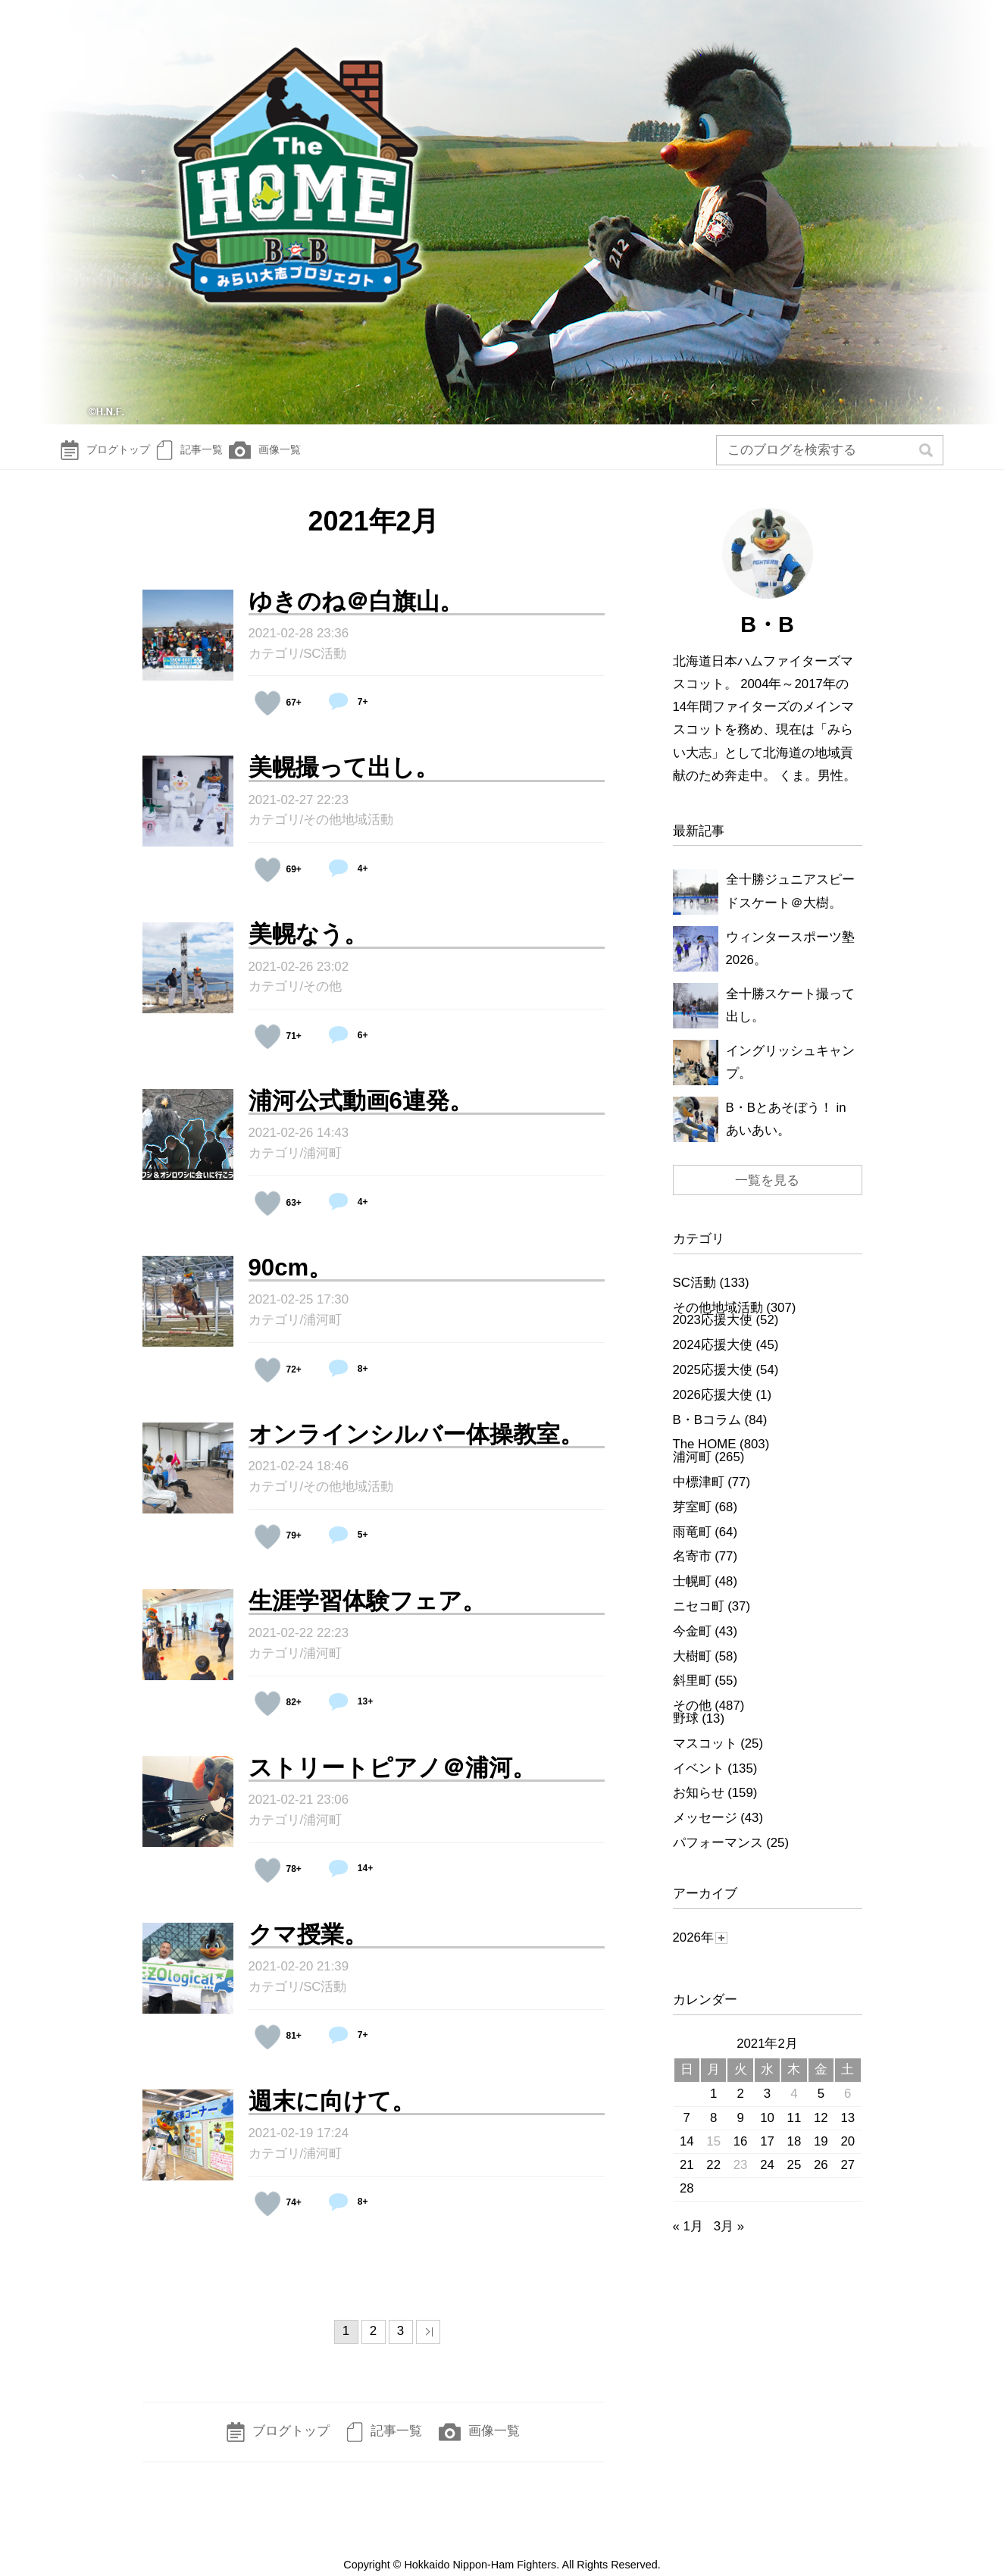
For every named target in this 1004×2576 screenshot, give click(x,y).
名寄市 (692, 1571)
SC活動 (324, 669)
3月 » (729, 2241)
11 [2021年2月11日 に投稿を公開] (794, 2133)
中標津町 (698, 1497)
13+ (346, 1717)
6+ (344, 1050)
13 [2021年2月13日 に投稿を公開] (847, 2133)
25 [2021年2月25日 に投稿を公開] (794, 2180)
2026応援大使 (712, 1410)
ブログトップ (112, 458)
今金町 (692, 1646)
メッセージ (705, 1833)
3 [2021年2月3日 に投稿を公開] (767, 2109)
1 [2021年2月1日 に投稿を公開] (713, 2109)
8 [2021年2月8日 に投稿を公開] (713, 2133)
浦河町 (322, 1168)
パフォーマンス (718, 1858)
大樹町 (692, 1671)
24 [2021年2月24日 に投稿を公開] (767, 2180)
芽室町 (692, 1522)
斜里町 (692, 1696)
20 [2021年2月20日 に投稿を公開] (847, 2156)
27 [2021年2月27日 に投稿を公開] (847, 2180)
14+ (346, 1883)
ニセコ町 (698, 1621)
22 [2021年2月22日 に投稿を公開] (713, 2180)
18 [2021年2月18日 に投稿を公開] (794, 2156)
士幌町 (692, 1596)
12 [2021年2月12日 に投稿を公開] (821, 2133)
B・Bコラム (707, 1435)
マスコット (705, 1758)
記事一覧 (218, 458)
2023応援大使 (712, 1335)
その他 (322, 1001)
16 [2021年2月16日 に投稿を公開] (740, 2156)
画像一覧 (313, 458)
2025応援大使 (712, 1385)
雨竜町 (692, 1547)
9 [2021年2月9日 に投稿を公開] (740, 2133)
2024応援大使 (712, 1360)
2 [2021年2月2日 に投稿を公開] (740, 2109)
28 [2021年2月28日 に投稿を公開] (687, 2203)
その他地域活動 (348, 835)
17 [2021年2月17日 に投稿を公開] (767, 2156)
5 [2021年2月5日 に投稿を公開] (821, 2109)
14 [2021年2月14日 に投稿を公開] (687, 2156)
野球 (686, 1733)
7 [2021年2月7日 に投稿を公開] (686, 2133)
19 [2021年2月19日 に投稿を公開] (821, 2156)
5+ (344, 1550)
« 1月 (688, 2241)
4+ (344, 884)
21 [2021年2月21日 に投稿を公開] (687, 2180)
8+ (344, 1384)
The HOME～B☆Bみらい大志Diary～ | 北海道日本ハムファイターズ (502, 215)
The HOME (705, 1459)
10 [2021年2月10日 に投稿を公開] (767, 2133)
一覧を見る (767, 1195)
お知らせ (698, 1808)
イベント (698, 1783)
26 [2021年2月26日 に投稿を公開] (821, 2180)
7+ (344, 717)
